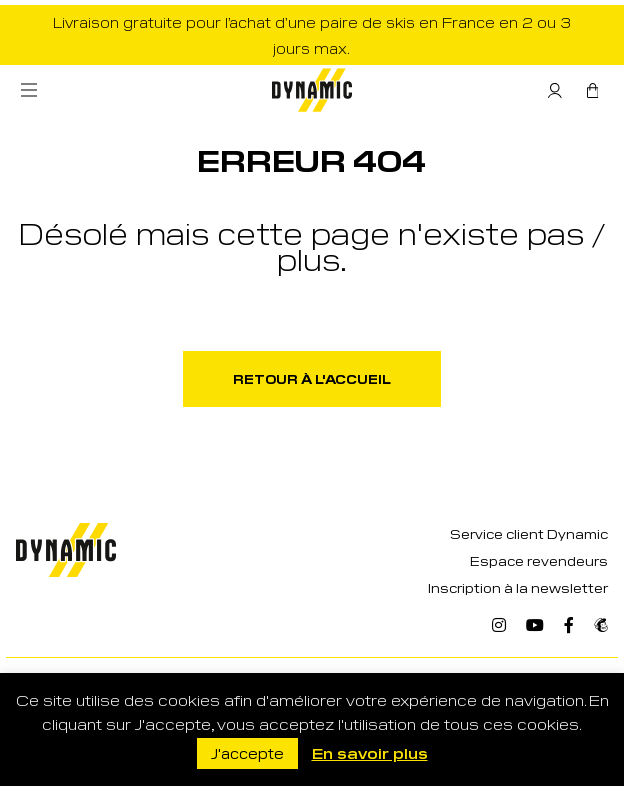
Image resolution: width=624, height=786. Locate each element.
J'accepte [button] (247, 753)
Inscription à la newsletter (518, 587)
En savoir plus (370, 752)
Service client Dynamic (529, 533)
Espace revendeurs (539, 560)
